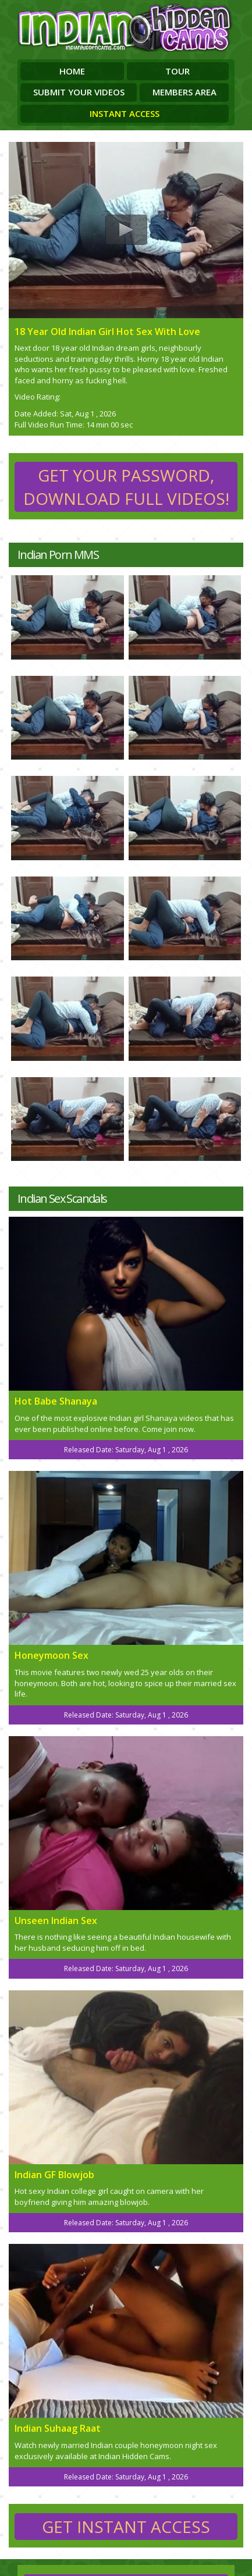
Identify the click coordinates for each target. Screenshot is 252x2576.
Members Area (184, 92)
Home (72, 71)
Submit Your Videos (79, 92)
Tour (177, 71)
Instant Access (124, 113)
